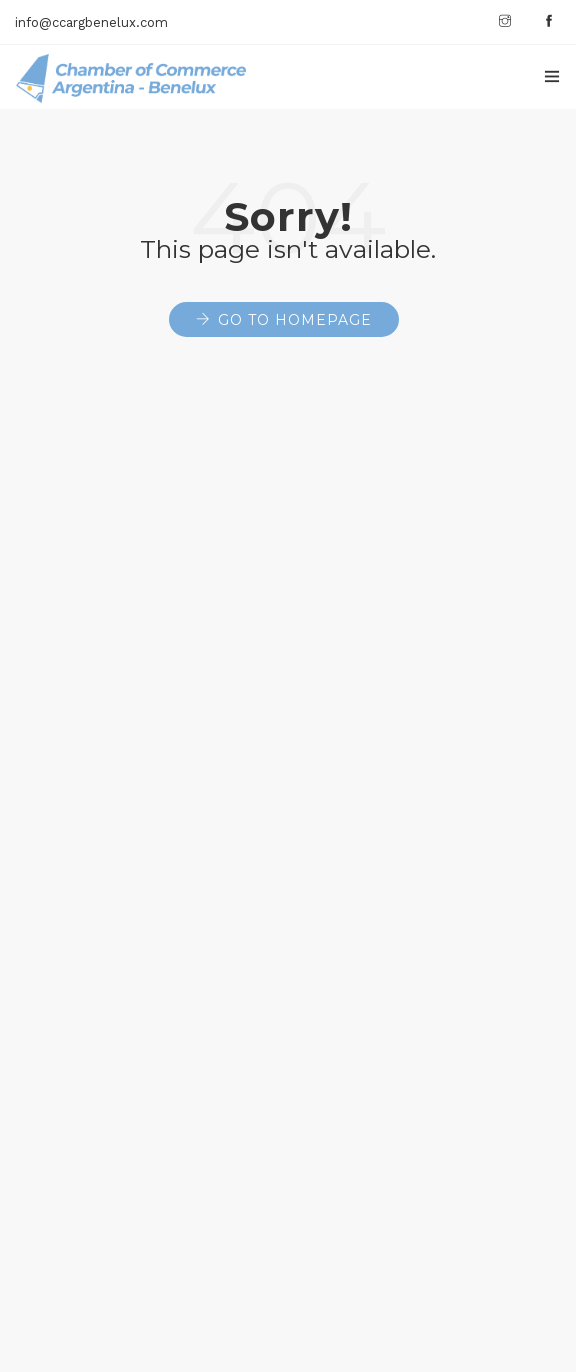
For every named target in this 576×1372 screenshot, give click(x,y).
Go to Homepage (295, 320)
